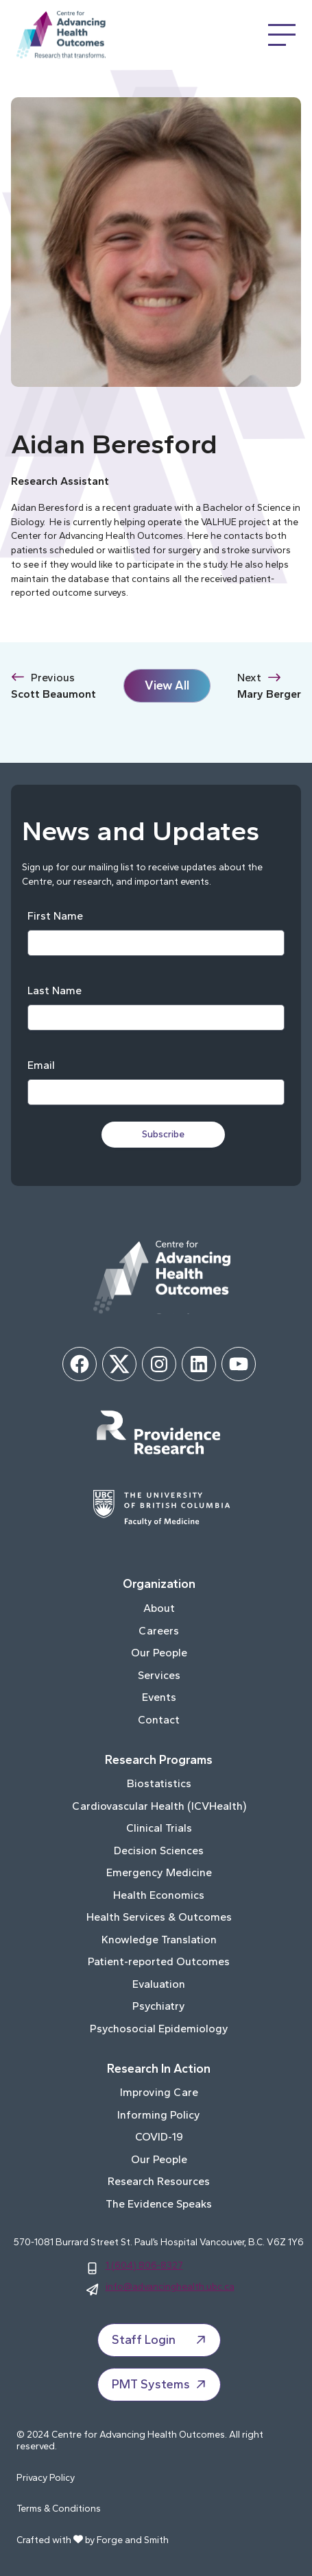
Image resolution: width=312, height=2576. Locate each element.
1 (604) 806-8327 (144, 2265)
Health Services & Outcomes (159, 1916)
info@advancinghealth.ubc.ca (170, 2286)
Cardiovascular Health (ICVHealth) (159, 1806)
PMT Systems (160, 2384)
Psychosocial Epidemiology (159, 2028)
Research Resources (159, 2181)
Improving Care (159, 2092)
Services (159, 1675)
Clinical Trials (159, 1827)
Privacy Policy (45, 2478)
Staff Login (160, 2340)
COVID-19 (159, 2136)
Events (159, 1697)
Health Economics (158, 1895)
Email (41, 1065)
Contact (159, 1719)
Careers (159, 1630)
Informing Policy (158, 2114)
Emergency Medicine (159, 1872)
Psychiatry (158, 2005)
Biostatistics (159, 1783)
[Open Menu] (282, 35)
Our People (159, 1652)
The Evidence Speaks (159, 2203)
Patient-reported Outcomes (159, 1961)
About (159, 1608)
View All (167, 685)
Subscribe (163, 1134)
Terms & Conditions (58, 2508)
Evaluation (158, 1984)
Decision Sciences (159, 1850)
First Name (55, 915)
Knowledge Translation (159, 1939)
